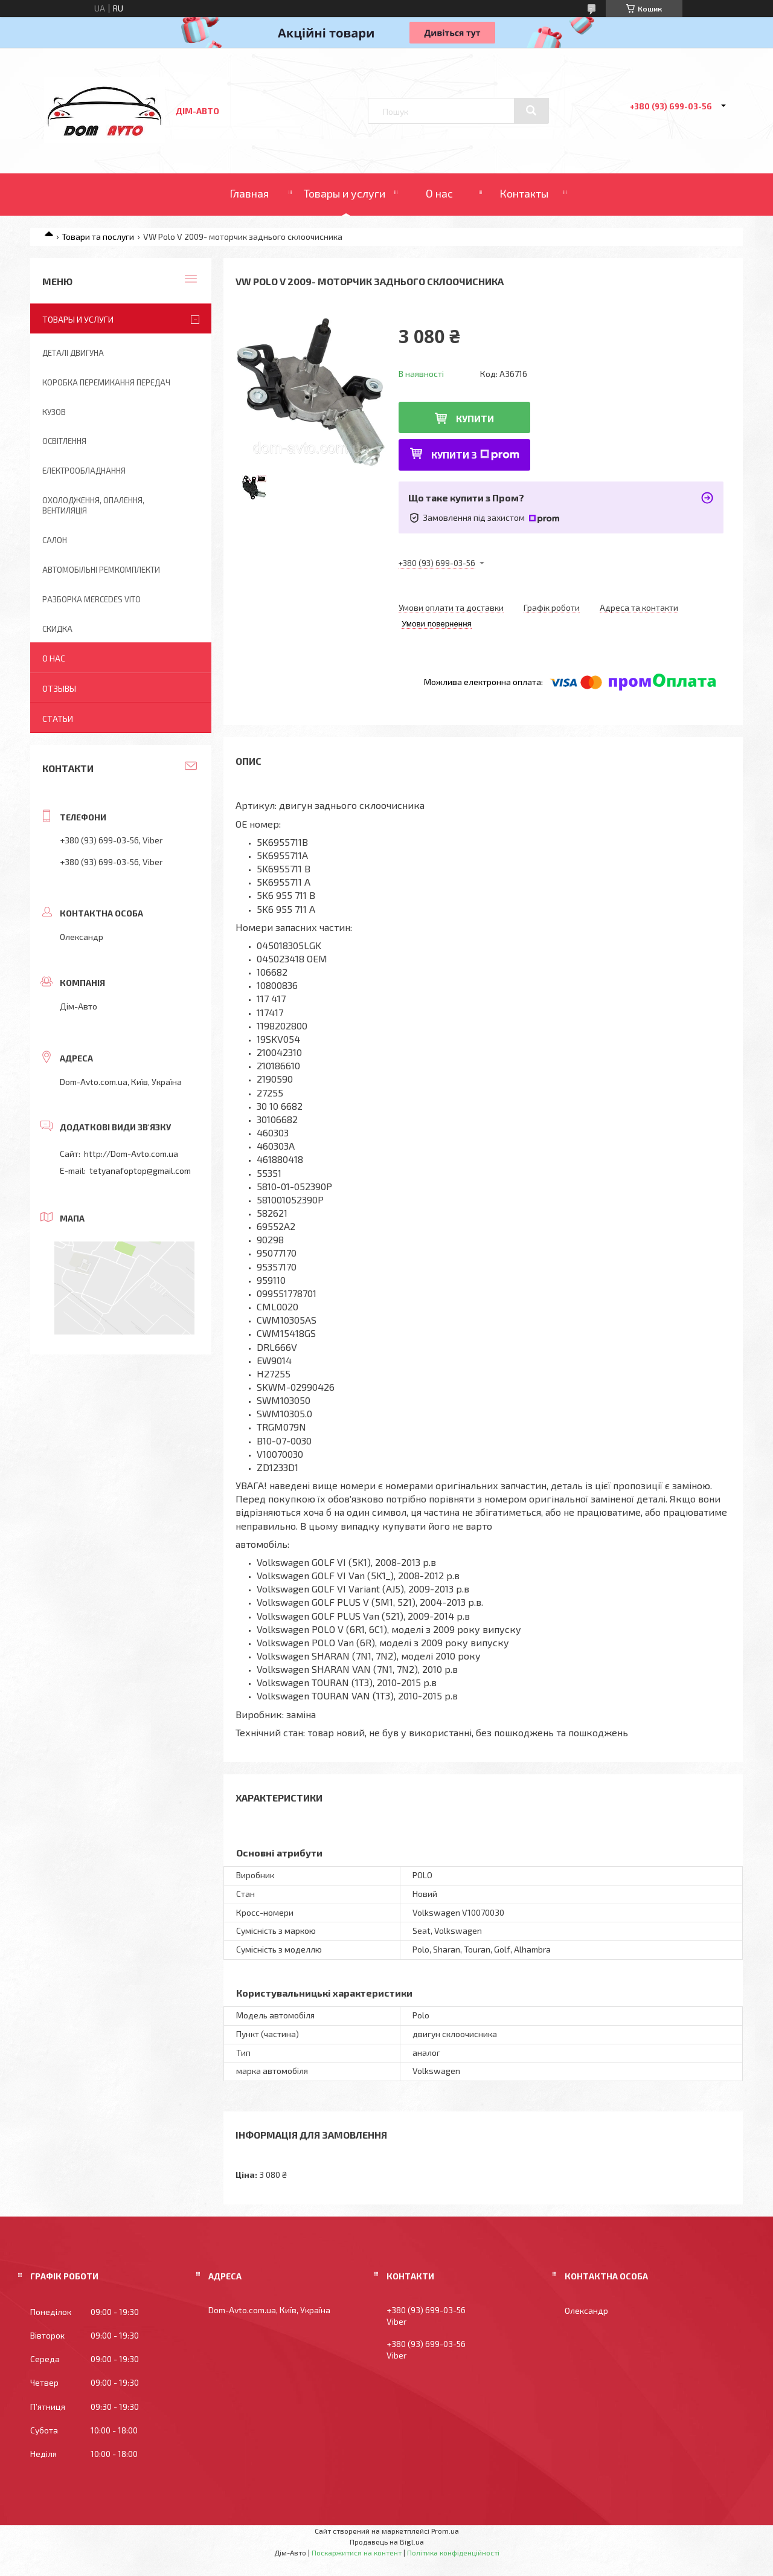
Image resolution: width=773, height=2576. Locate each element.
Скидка (57, 629)
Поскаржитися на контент (357, 2552)
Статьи (57, 718)
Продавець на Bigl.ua (387, 2541)
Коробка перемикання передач (106, 382)
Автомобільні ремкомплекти (101, 570)
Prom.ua (445, 2530)
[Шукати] (531, 110)
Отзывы (59, 688)
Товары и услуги (344, 193)
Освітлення (64, 441)
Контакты (523, 193)
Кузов (54, 412)
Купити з (475, 454)
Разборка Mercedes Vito (91, 599)
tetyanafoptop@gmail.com (140, 1170)
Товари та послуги (98, 236)
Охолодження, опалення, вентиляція (93, 505)
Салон (54, 540)
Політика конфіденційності (453, 2552)
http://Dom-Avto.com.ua (131, 1153)
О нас (439, 193)
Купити (475, 418)
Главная (249, 193)
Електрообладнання (84, 470)
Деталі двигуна (73, 353)
